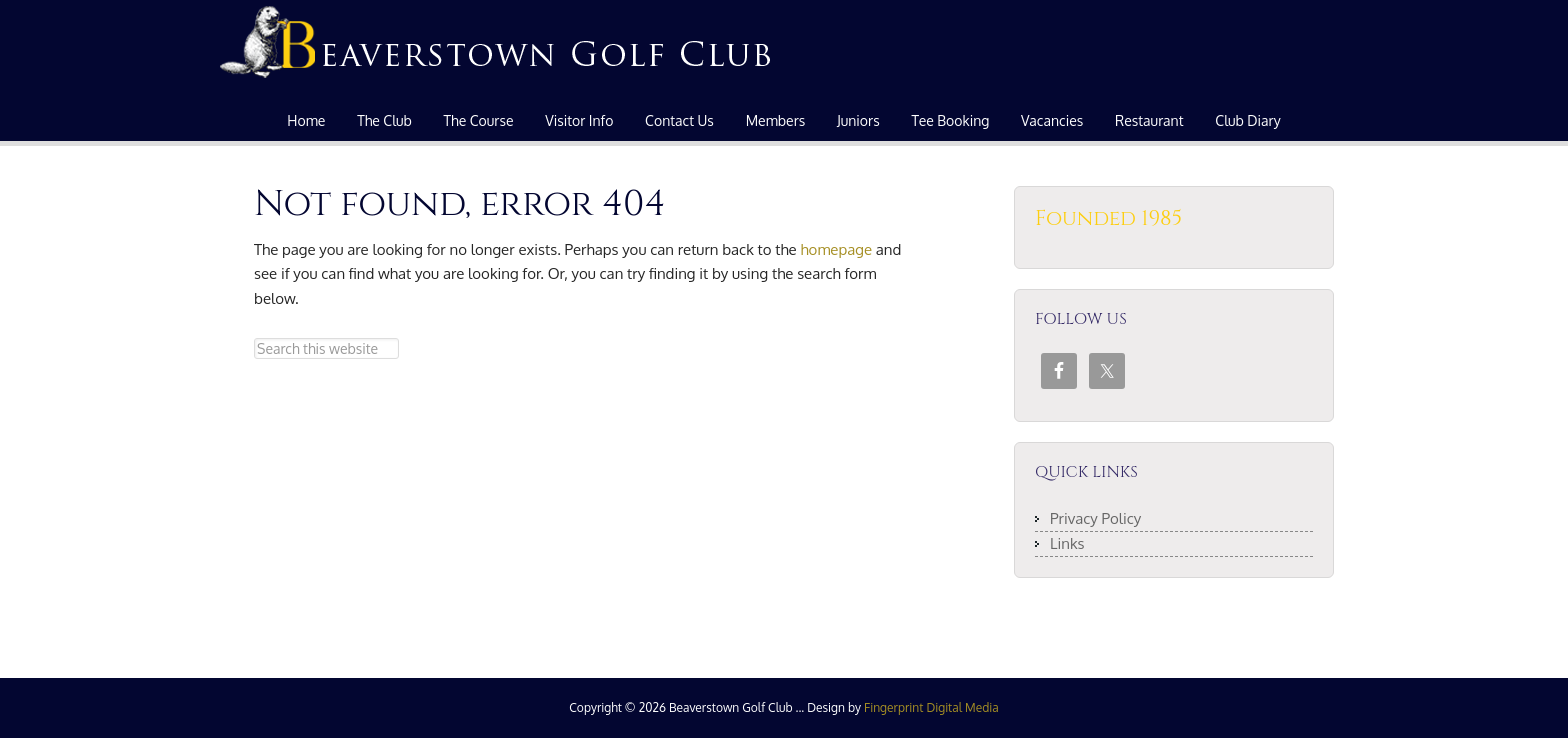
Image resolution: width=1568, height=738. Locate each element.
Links (1067, 543)
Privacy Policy (1095, 518)
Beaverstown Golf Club (499, 50)
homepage (836, 249)
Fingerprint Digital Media (931, 707)
